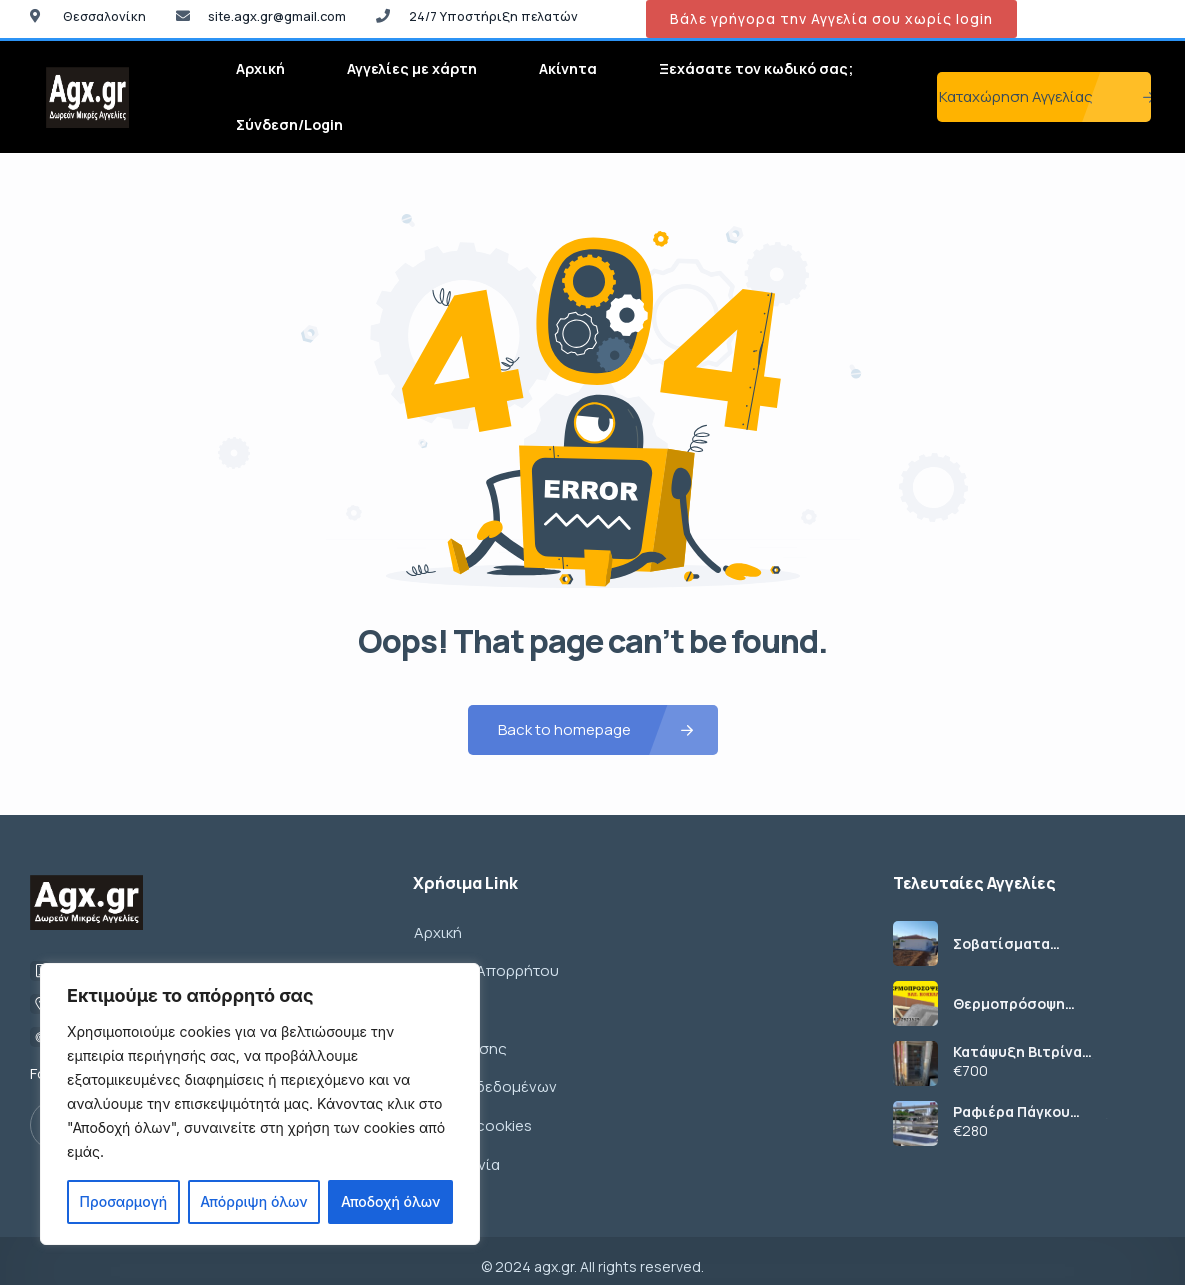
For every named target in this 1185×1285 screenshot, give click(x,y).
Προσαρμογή (124, 1201)
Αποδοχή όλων (390, 1201)
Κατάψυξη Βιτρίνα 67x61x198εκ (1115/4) (1025, 1052)
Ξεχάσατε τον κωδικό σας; (756, 68)
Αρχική (260, 68)
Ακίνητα (568, 68)
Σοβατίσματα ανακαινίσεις (1001, 944)
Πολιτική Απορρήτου (485, 968)
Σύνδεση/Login (289, 124)
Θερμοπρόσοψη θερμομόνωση (1009, 1004)
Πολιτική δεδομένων (484, 1079)
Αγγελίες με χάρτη (412, 68)
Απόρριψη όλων (253, 1201)
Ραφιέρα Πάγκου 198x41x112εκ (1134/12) (1032, 1112)
